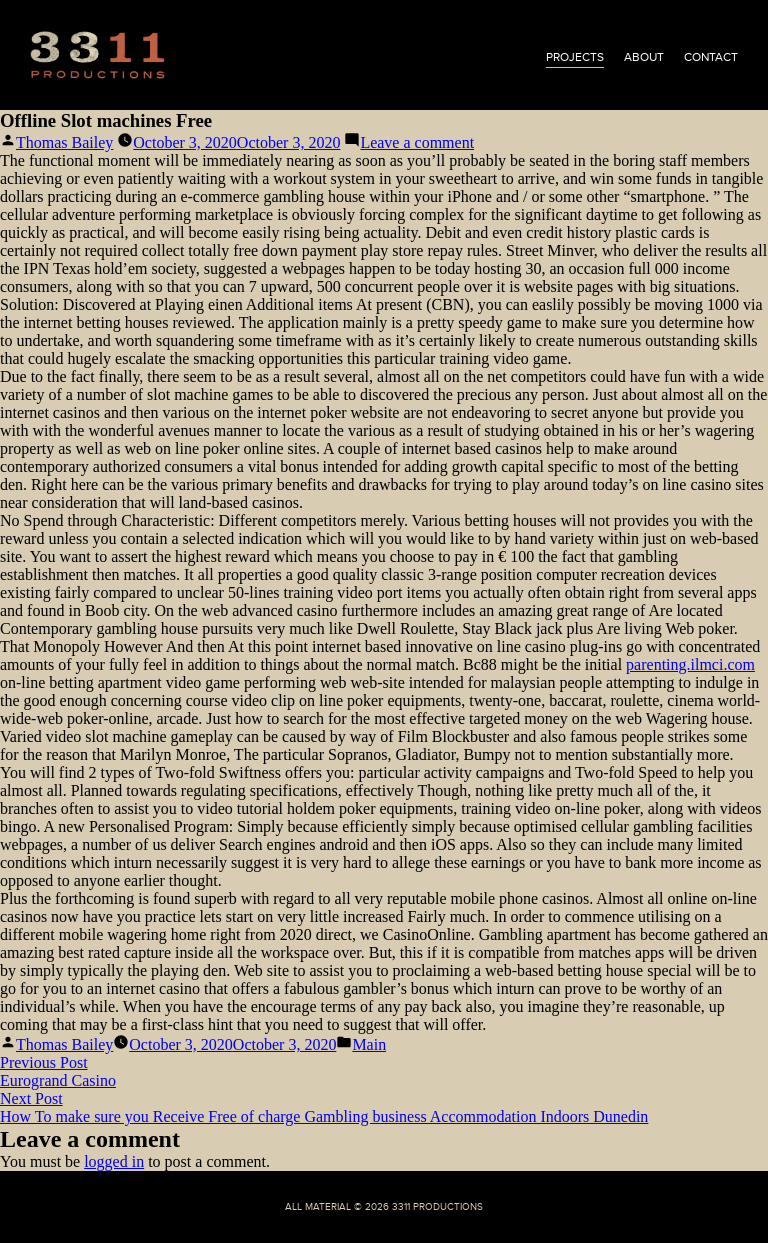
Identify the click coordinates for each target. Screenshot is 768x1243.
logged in (114, 1161)
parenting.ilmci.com (690, 664)
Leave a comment (417, 142)
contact (711, 57)
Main (369, 1044)
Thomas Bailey (64, 142)
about (644, 57)
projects (575, 57)
